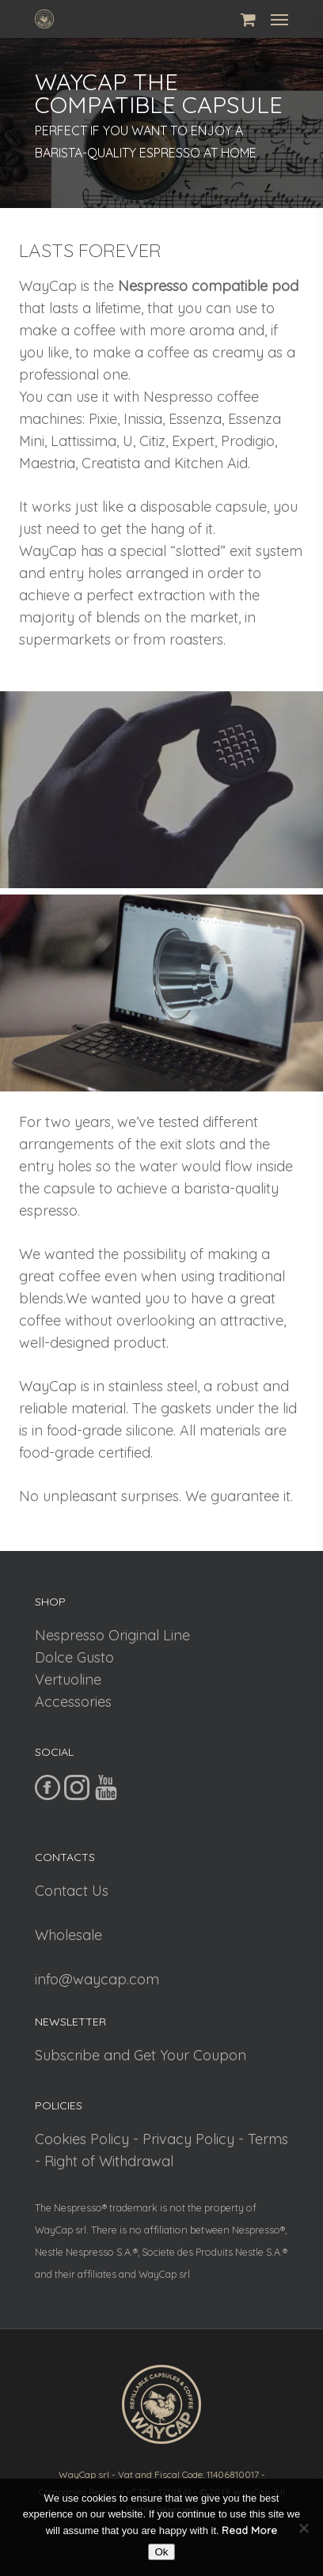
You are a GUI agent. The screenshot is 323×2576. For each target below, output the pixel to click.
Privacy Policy (188, 2139)
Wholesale (68, 1935)
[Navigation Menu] (279, 19)
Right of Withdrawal (108, 2161)
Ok (161, 2552)
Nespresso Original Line (112, 1635)
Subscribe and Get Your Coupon (140, 2055)
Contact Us (71, 1891)
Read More (249, 2530)
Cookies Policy (82, 2139)
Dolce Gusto (74, 1657)
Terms (268, 2139)
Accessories (73, 1702)
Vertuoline (68, 1679)
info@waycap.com (97, 1979)
